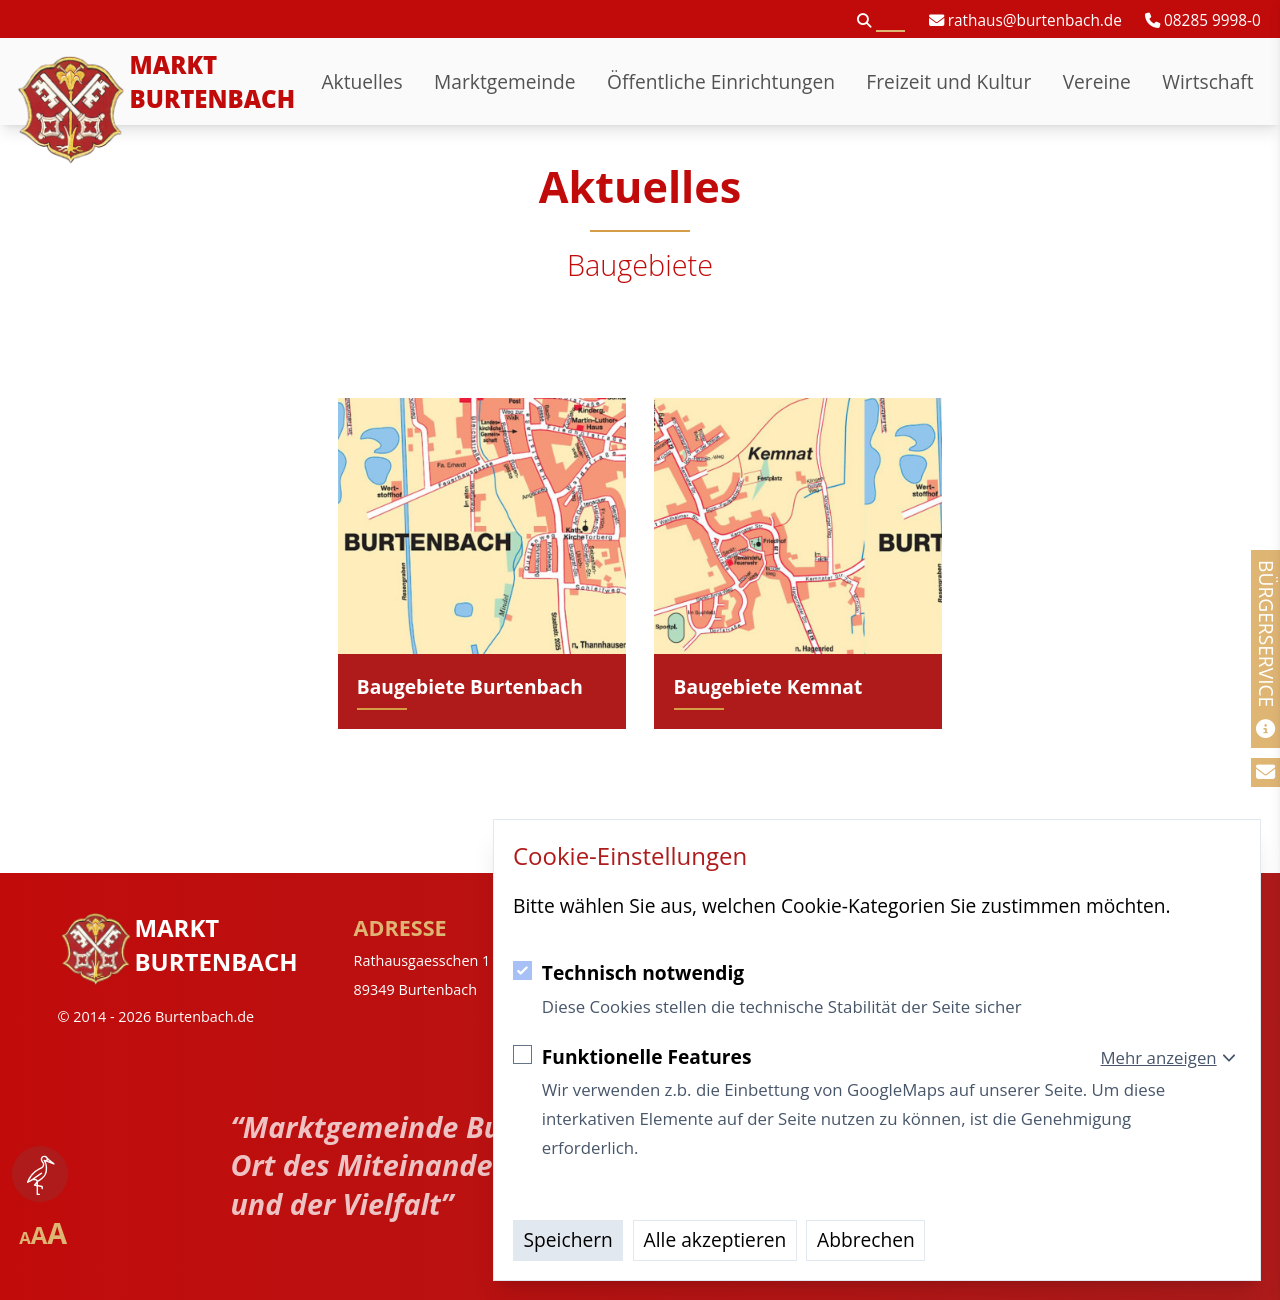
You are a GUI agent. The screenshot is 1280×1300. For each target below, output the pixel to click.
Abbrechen (866, 1239)
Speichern (568, 1239)
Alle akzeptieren (715, 1239)
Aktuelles (361, 81)
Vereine (1097, 81)
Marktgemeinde (505, 81)
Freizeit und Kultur (948, 81)
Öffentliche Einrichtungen (721, 81)
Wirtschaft (1207, 81)
